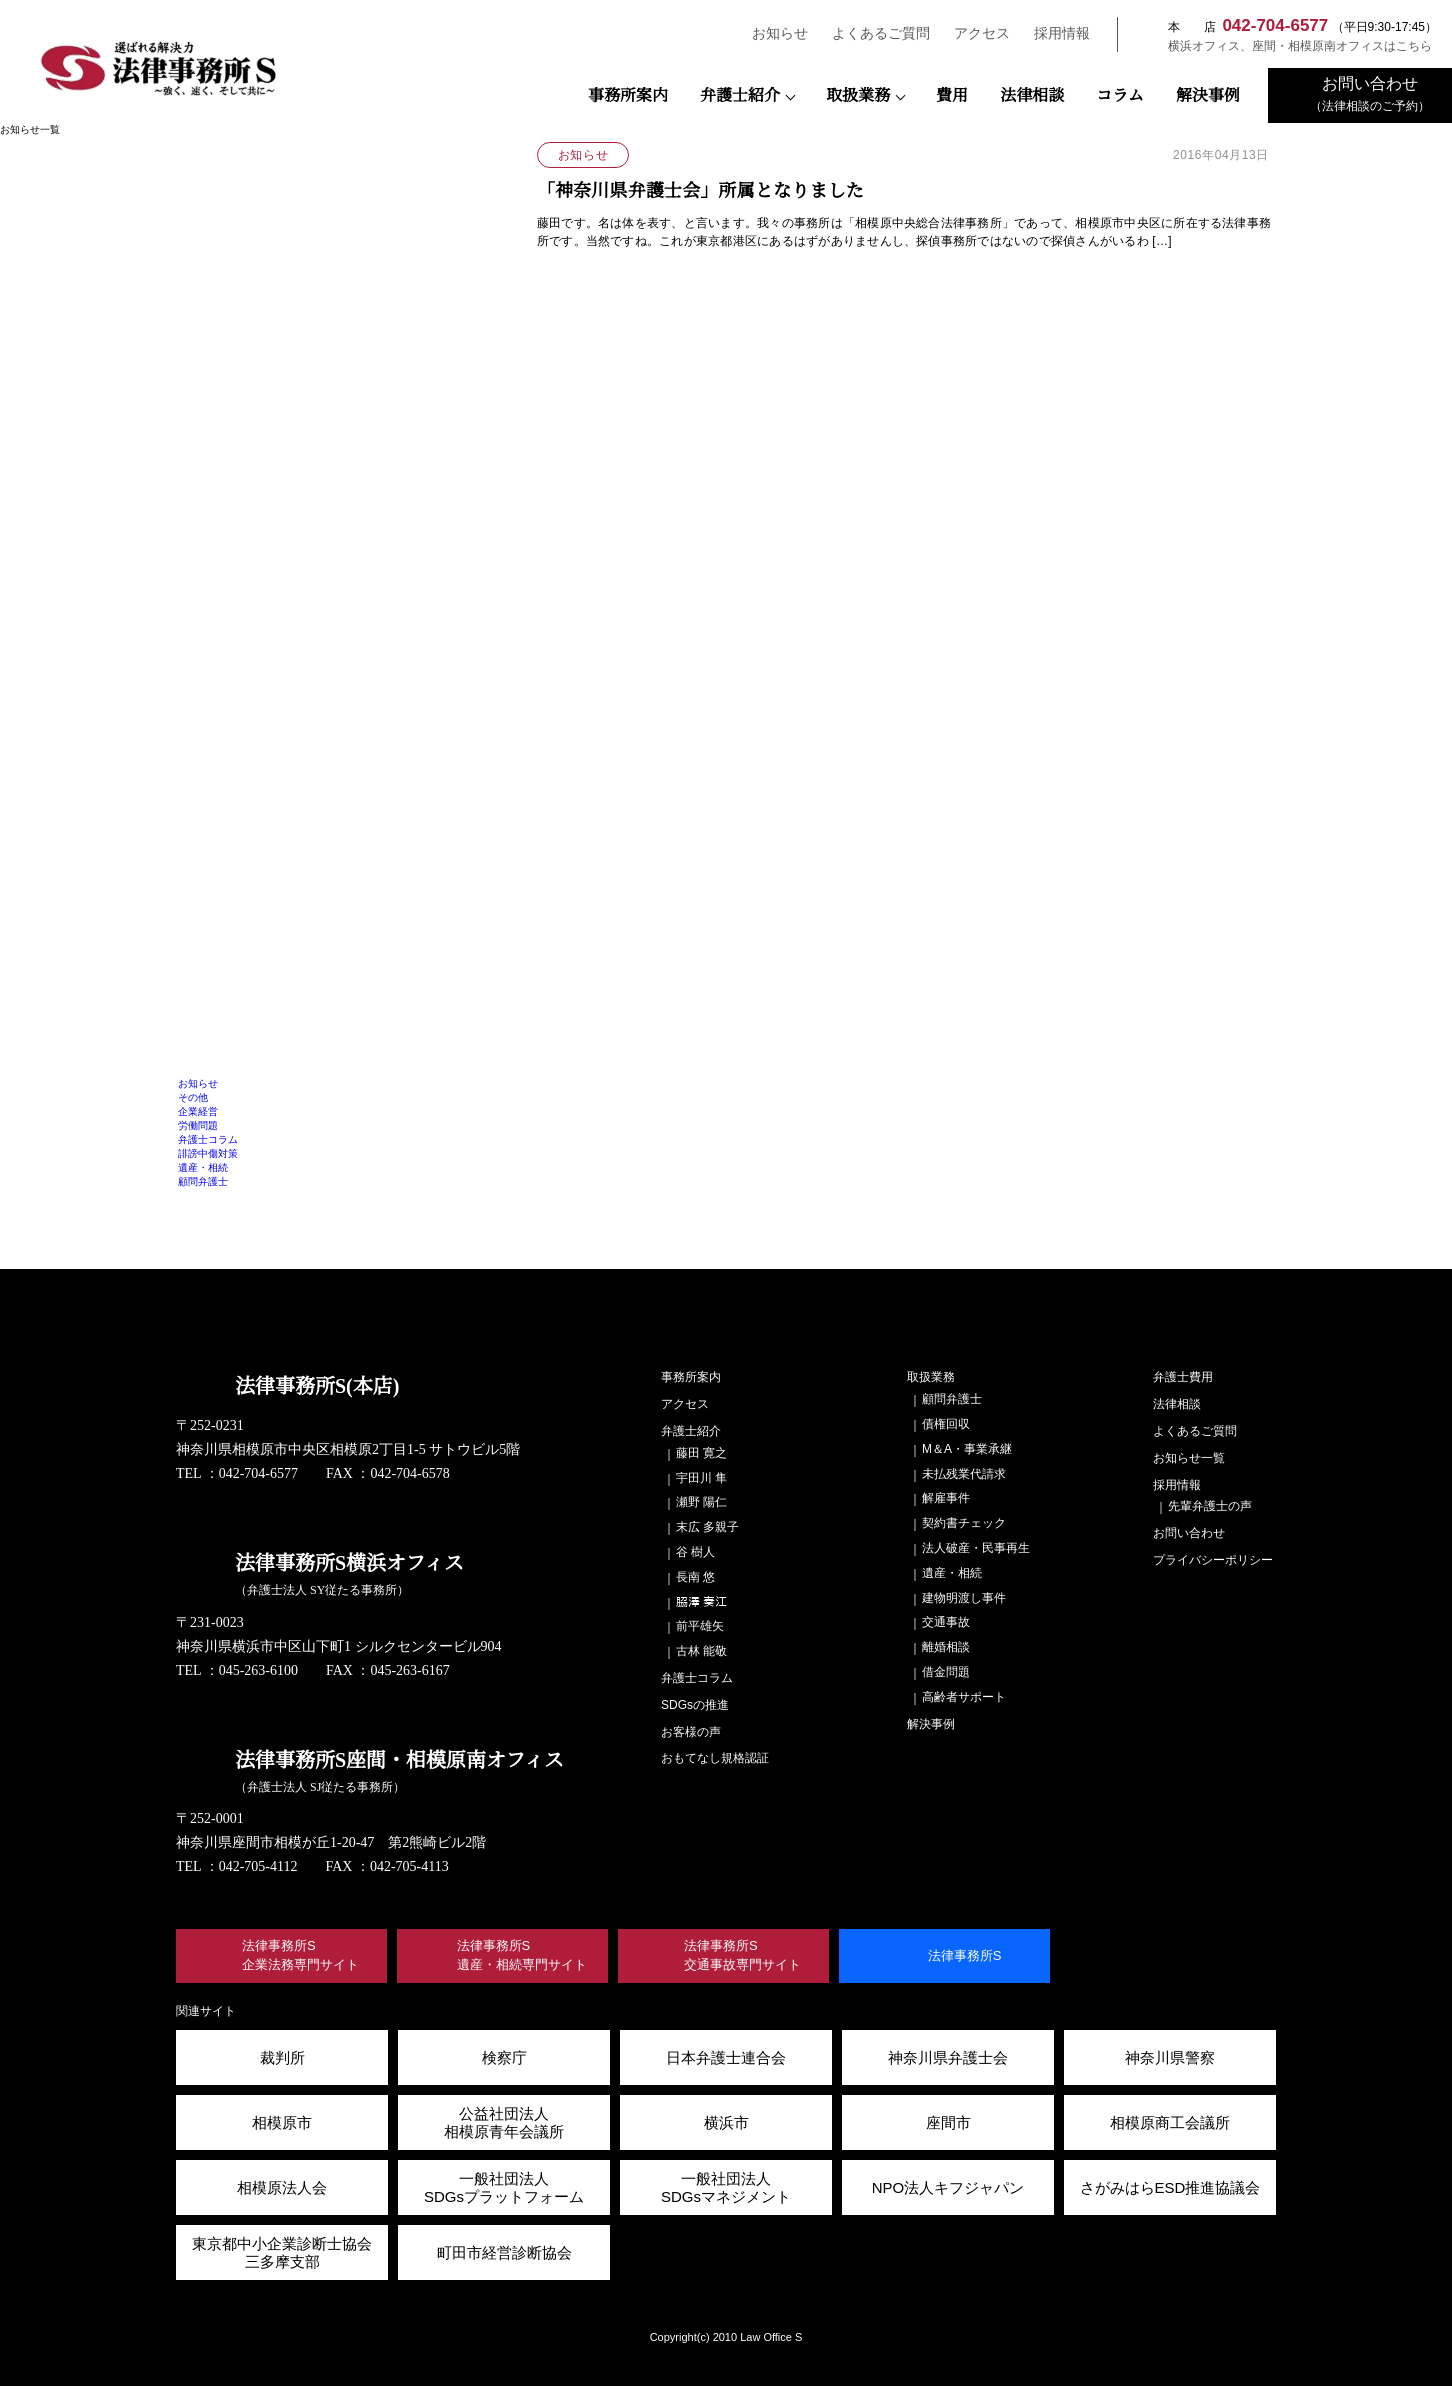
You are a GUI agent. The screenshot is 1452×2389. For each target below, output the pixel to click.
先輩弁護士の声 (1210, 1505)
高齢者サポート (964, 1696)
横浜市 (726, 2125)
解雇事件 (946, 1497)
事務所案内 (628, 96)
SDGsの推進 (693, 1704)
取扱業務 (858, 96)
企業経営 (198, 1111)
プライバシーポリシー (1213, 1559)
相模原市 (282, 2125)
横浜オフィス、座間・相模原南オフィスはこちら (1290, 46)
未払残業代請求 (964, 1473)
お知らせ (771, 33)
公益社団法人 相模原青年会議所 (504, 2125)
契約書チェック (964, 1522)
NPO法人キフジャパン (948, 2190)
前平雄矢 (700, 1625)
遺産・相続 (203, 1167)
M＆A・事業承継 (966, 1448)
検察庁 (504, 2060)
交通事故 (946, 1621)
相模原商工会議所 (1170, 2125)
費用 (952, 96)
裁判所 (282, 2060)
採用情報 (1053, 33)
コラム (1120, 96)
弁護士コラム (208, 1139)
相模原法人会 (282, 2190)
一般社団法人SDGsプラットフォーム (504, 2190)
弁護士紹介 (740, 96)
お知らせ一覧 (1189, 1457)
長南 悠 (695, 1576)
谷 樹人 (695, 1551)
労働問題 (198, 1125)
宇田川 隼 (701, 1477)
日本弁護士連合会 (726, 2060)
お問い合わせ (1189, 1532)
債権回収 (946, 1423)
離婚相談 (946, 1646)
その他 (193, 1097)
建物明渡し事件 (964, 1597)
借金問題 (946, 1671)
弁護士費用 (1183, 1376)
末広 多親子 (707, 1526)
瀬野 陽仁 (701, 1501)
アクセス (973, 33)
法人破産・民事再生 (976, 1547)
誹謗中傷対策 (208, 1153)
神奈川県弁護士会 (948, 2060)
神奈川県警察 (1170, 2060)
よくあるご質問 (872, 33)
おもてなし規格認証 (715, 1757)
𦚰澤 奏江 (701, 1601)
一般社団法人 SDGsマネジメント (726, 2190)
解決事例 (1208, 96)
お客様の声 (691, 1731)
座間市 (948, 2125)
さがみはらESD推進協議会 (1170, 2190)
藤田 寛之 (701, 1452)
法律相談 (1032, 96)
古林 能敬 (701, 1650)
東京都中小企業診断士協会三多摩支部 (282, 2255)
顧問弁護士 (203, 1181)
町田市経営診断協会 (504, 2255)
